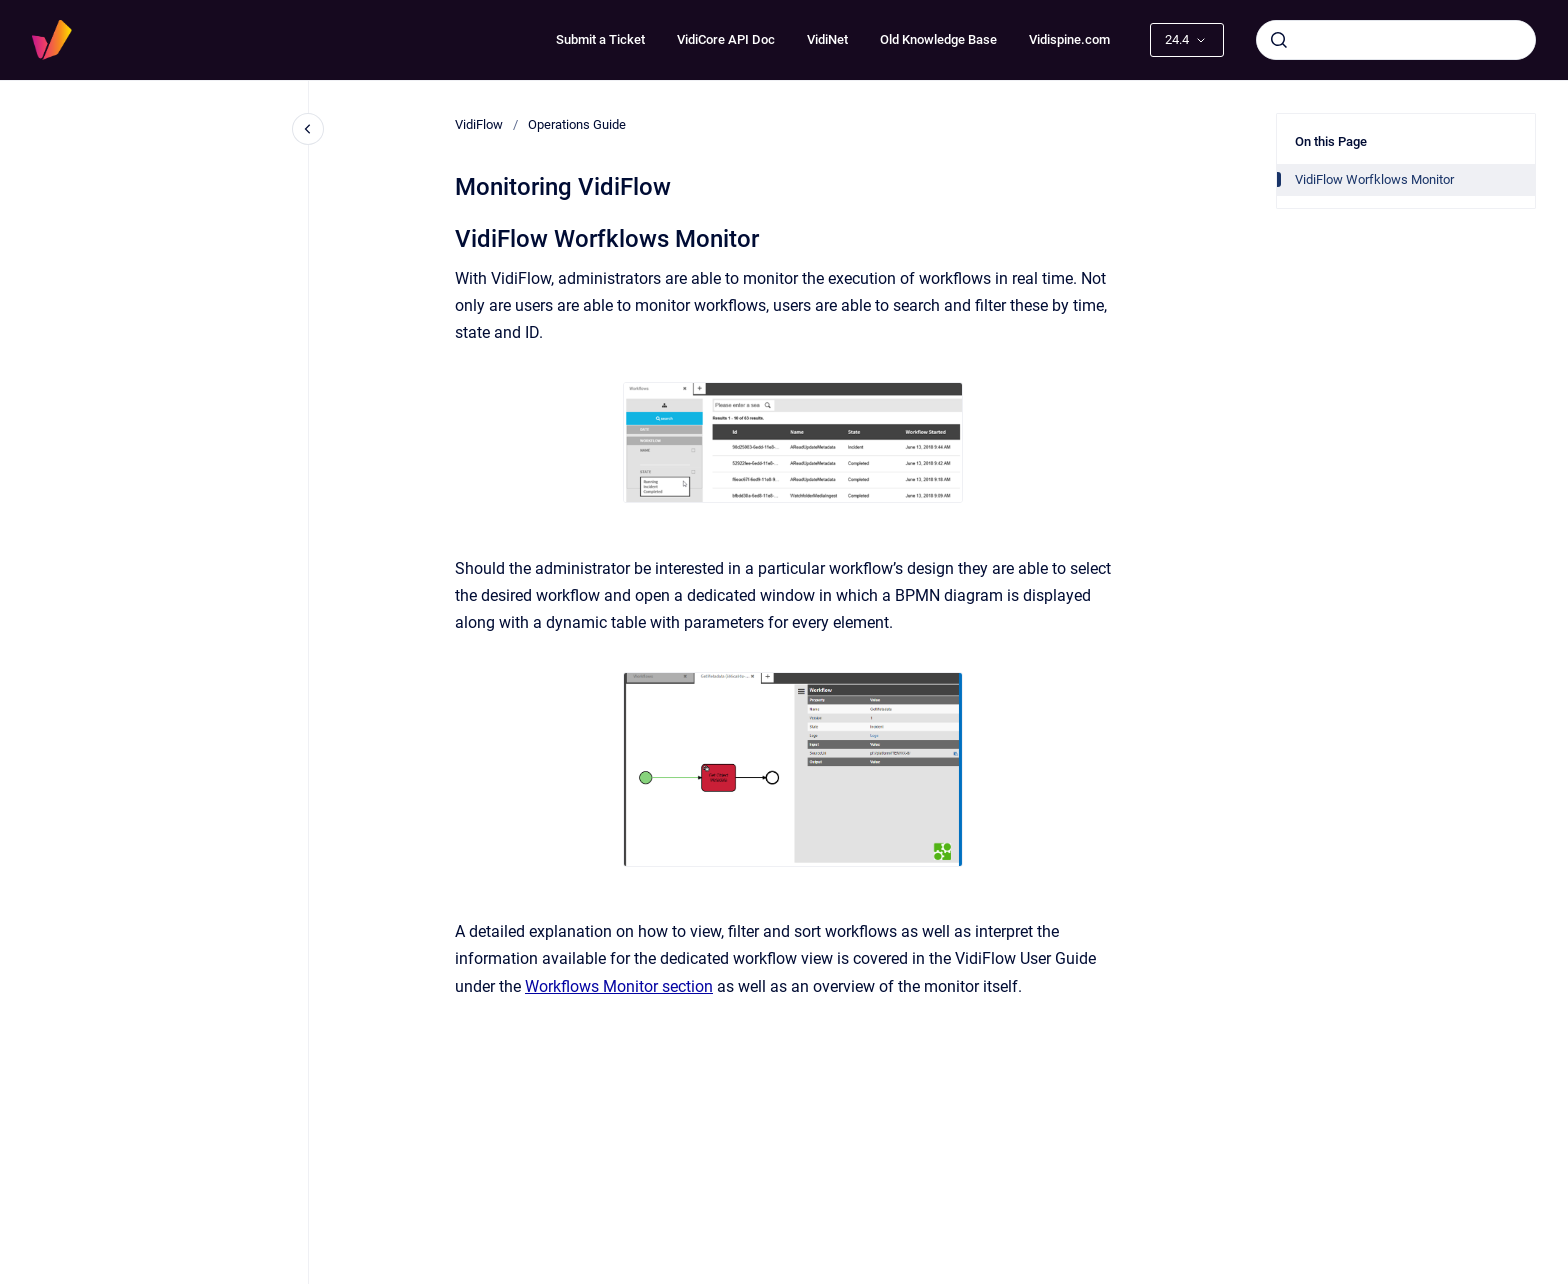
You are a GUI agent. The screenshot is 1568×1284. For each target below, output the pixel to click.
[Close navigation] (308, 129)
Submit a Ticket (600, 39)
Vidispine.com (1069, 39)
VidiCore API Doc (726, 39)
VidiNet (827, 39)
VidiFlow (479, 124)
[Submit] (1279, 40)
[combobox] (1396, 40)
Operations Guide (577, 124)
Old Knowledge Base (938, 39)
